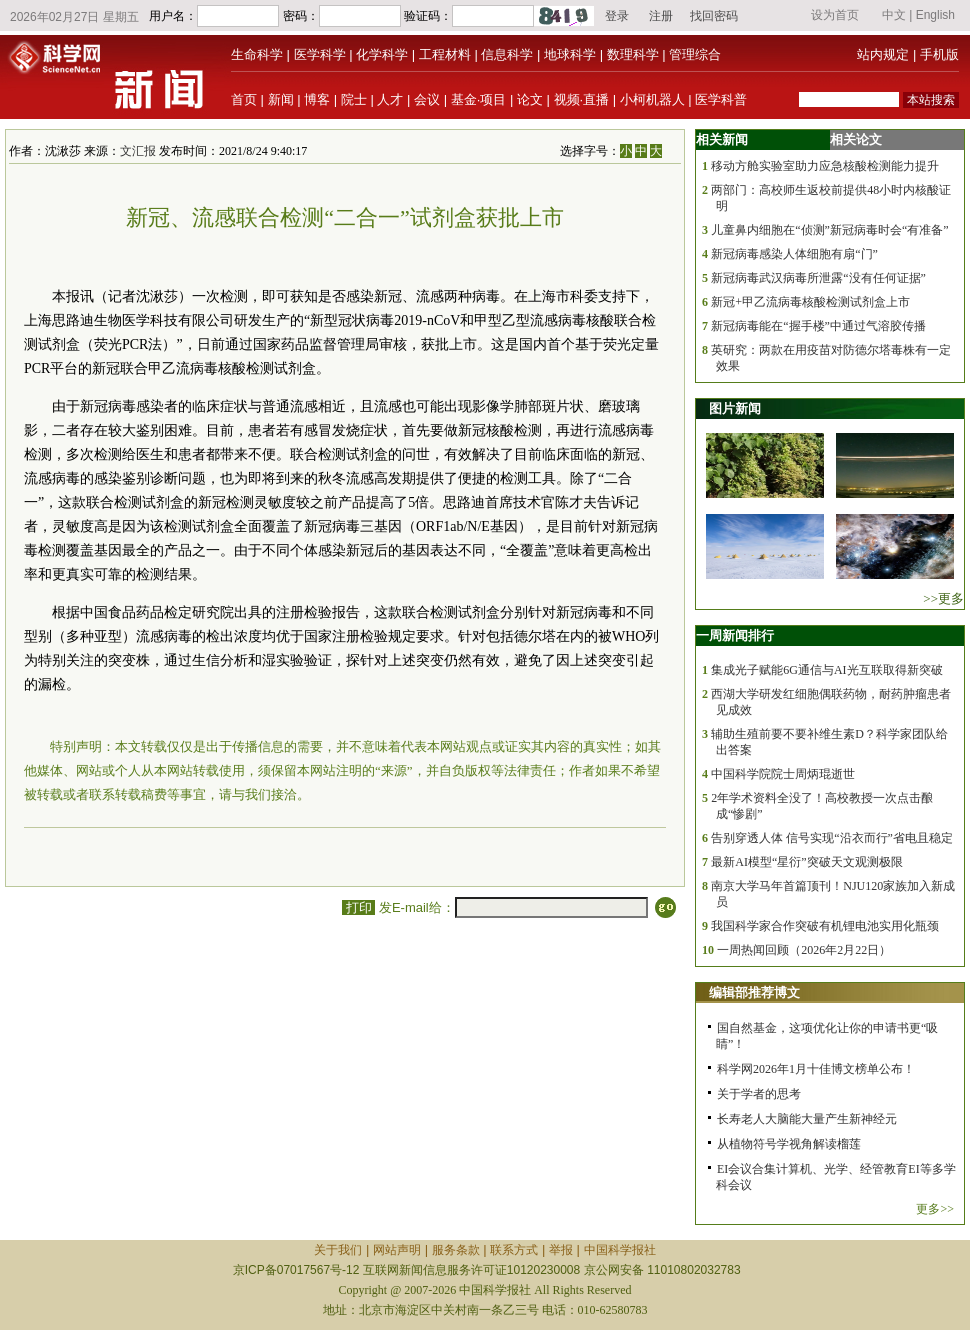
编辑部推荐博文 (754, 992)
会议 (427, 99)
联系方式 (514, 1250)
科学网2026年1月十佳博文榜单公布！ (816, 1069)
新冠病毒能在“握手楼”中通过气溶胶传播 (818, 326)
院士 (354, 99)
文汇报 (138, 151)
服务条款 (456, 1250)
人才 (390, 99)
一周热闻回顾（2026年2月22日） (804, 950)
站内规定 (883, 54)
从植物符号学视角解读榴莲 (789, 1144)
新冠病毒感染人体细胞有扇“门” (794, 254)
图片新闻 (735, 408)
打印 (358, 907)
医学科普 (721, 99)
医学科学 (320, 54)
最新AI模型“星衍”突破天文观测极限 (806, 862)
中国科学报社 (620, 1250)
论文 (530, 99)
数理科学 (633, 54)
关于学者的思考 (759, 1094)
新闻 (281, 99)
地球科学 (570, 54)
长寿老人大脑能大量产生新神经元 (807, 1119)
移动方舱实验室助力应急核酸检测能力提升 (825, 166)
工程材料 (445, 54)
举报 (561, 1250)
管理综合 (695, 54)
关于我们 (338, 1250)
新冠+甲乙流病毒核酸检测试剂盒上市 (810, 302)
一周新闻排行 (735, 635)
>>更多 (943, 598)
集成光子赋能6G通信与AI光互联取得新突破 (826, 670)
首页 (244, 99)
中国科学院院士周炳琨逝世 (783, 774)
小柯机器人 (652, 99)
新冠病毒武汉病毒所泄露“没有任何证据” (818, 278)
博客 (317, 99)
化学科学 (382, 54)
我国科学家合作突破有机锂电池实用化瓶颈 (825, 926)
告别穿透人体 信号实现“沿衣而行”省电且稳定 (832, 838)
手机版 (939, 54)
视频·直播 (582, 99)
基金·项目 (479, 99)
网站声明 (397, 1250)
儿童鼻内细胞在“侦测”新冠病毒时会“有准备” (829, 230)
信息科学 (507, 54)
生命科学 (257, 54)
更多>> (935, 1209)
